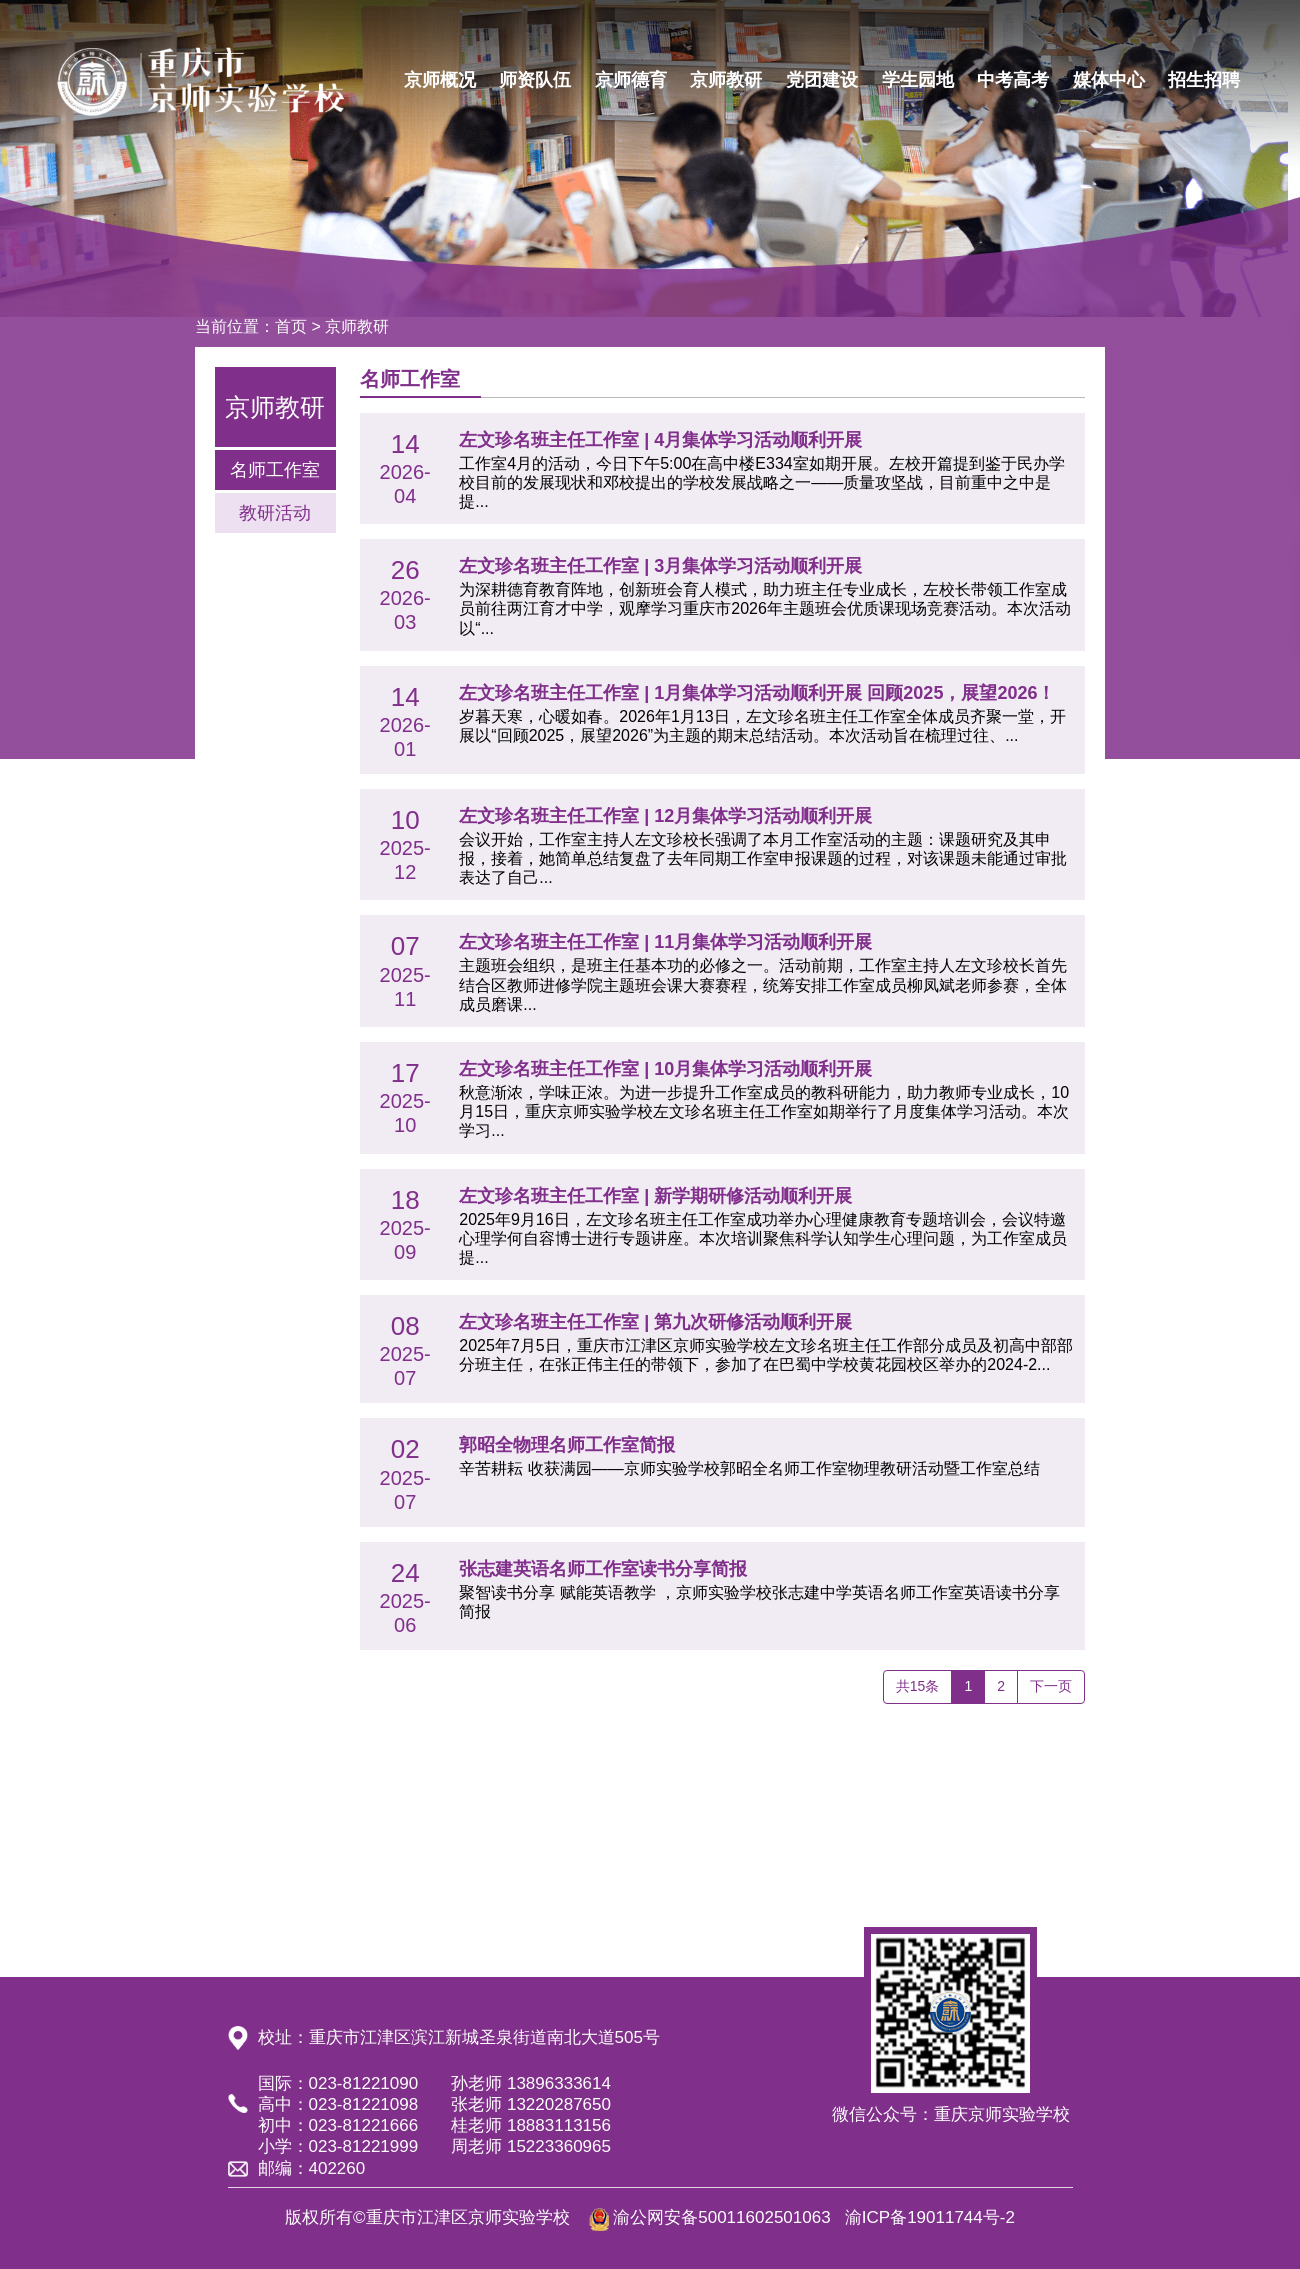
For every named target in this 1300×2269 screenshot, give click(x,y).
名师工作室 (275, 470)
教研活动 (275, 513)
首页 (291, 326)
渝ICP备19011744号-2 (930, 2217)
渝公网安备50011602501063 (721, 2217)
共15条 (918, 1686)
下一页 (1051, 1686)
